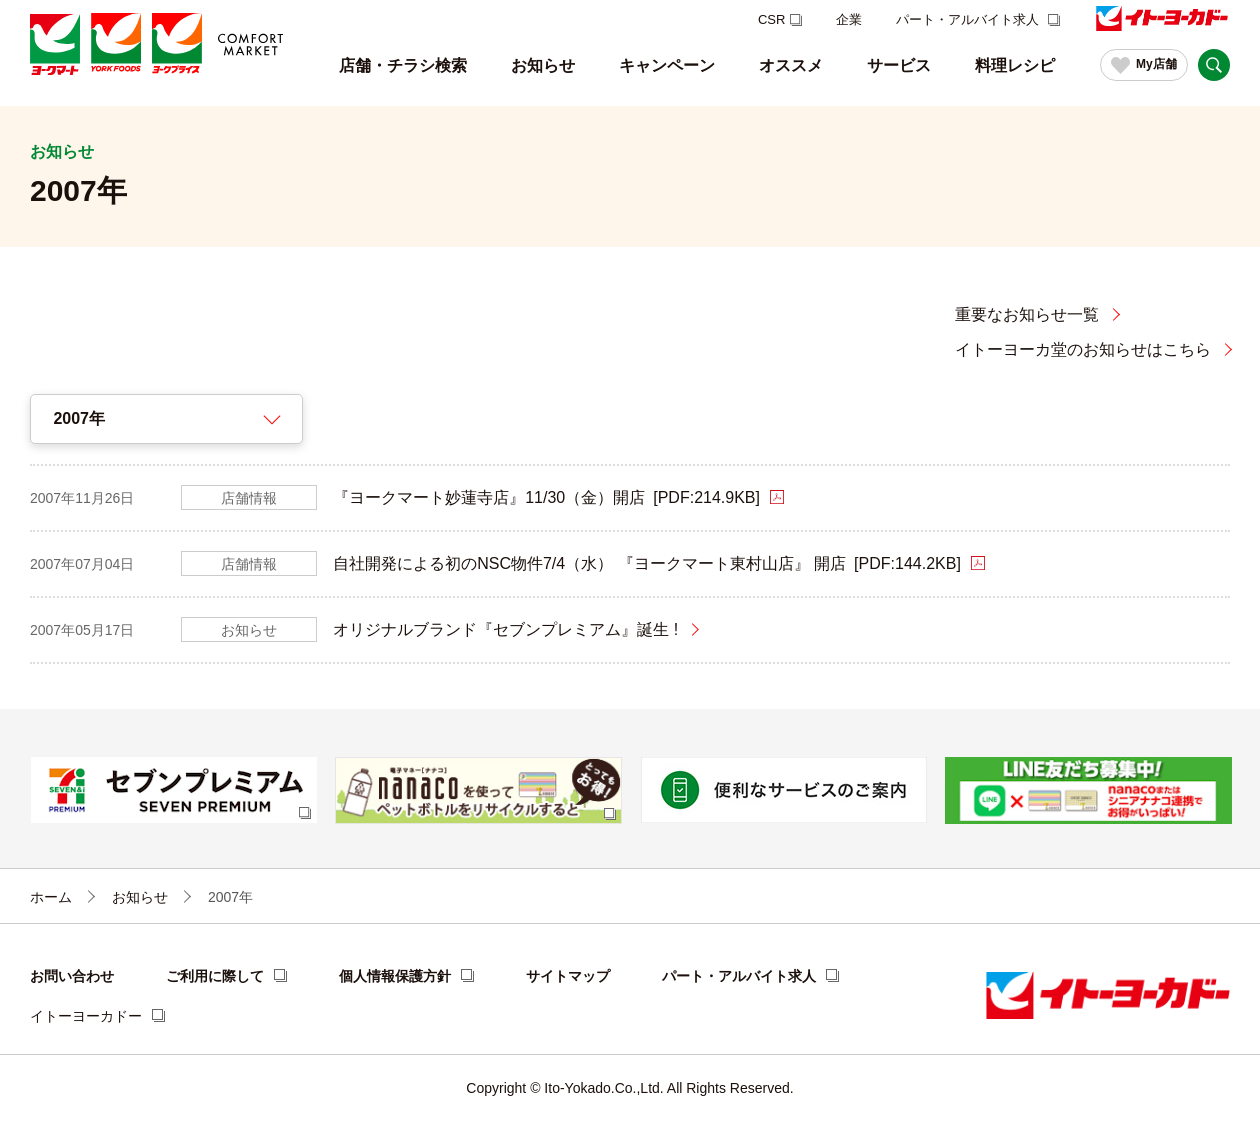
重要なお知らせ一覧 (1027, 314)
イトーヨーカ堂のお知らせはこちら (1083, 349)
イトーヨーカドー (86, 1016)
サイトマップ (568, 976)
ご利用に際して (215, 976)
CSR (771, 19)
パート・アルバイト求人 (969, 19)
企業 (849, 19)
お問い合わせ (72, 976)
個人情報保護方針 (395, 976)
